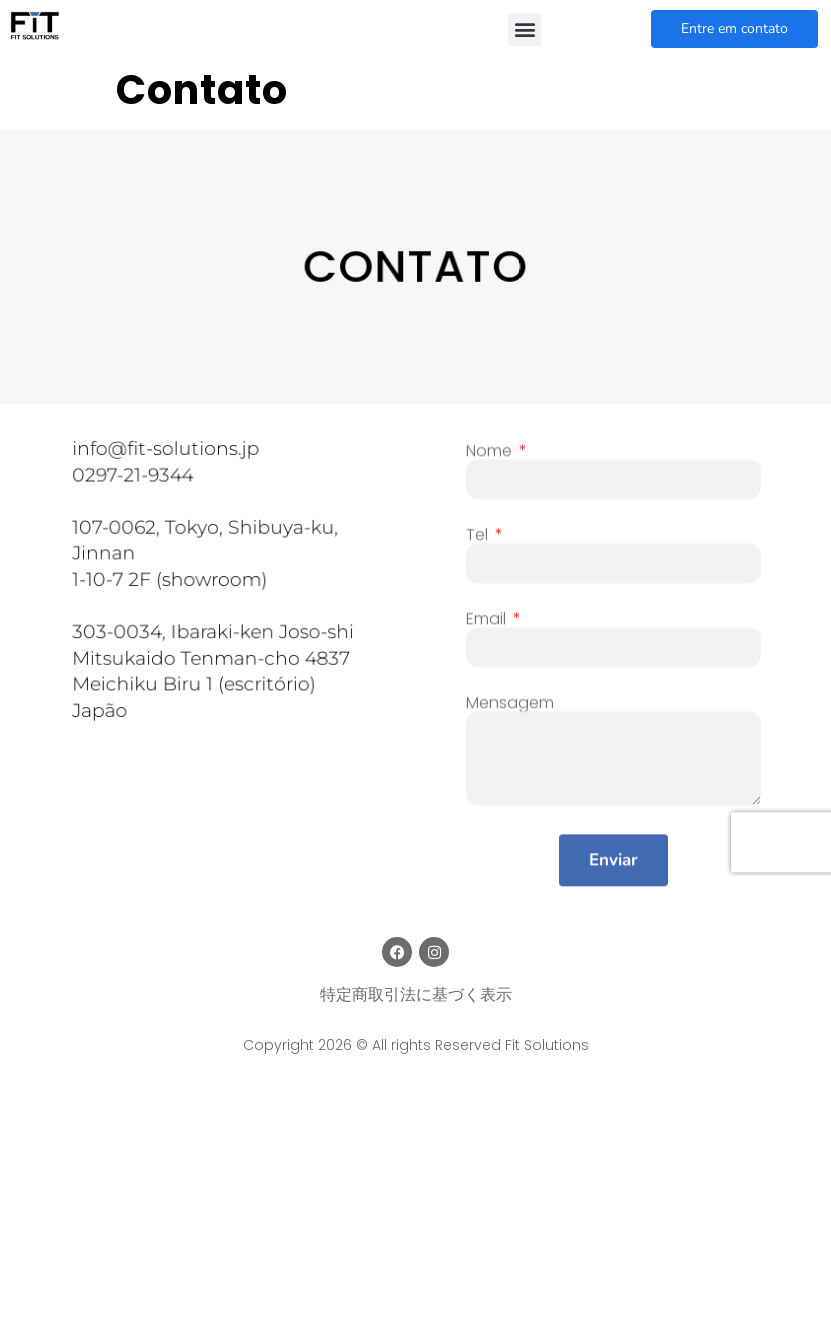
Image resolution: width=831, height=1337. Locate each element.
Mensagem (510, 714)
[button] (524, 29)
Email (488, 630)
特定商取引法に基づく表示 (416, 994)
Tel (479, 546)
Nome (491, 462)
